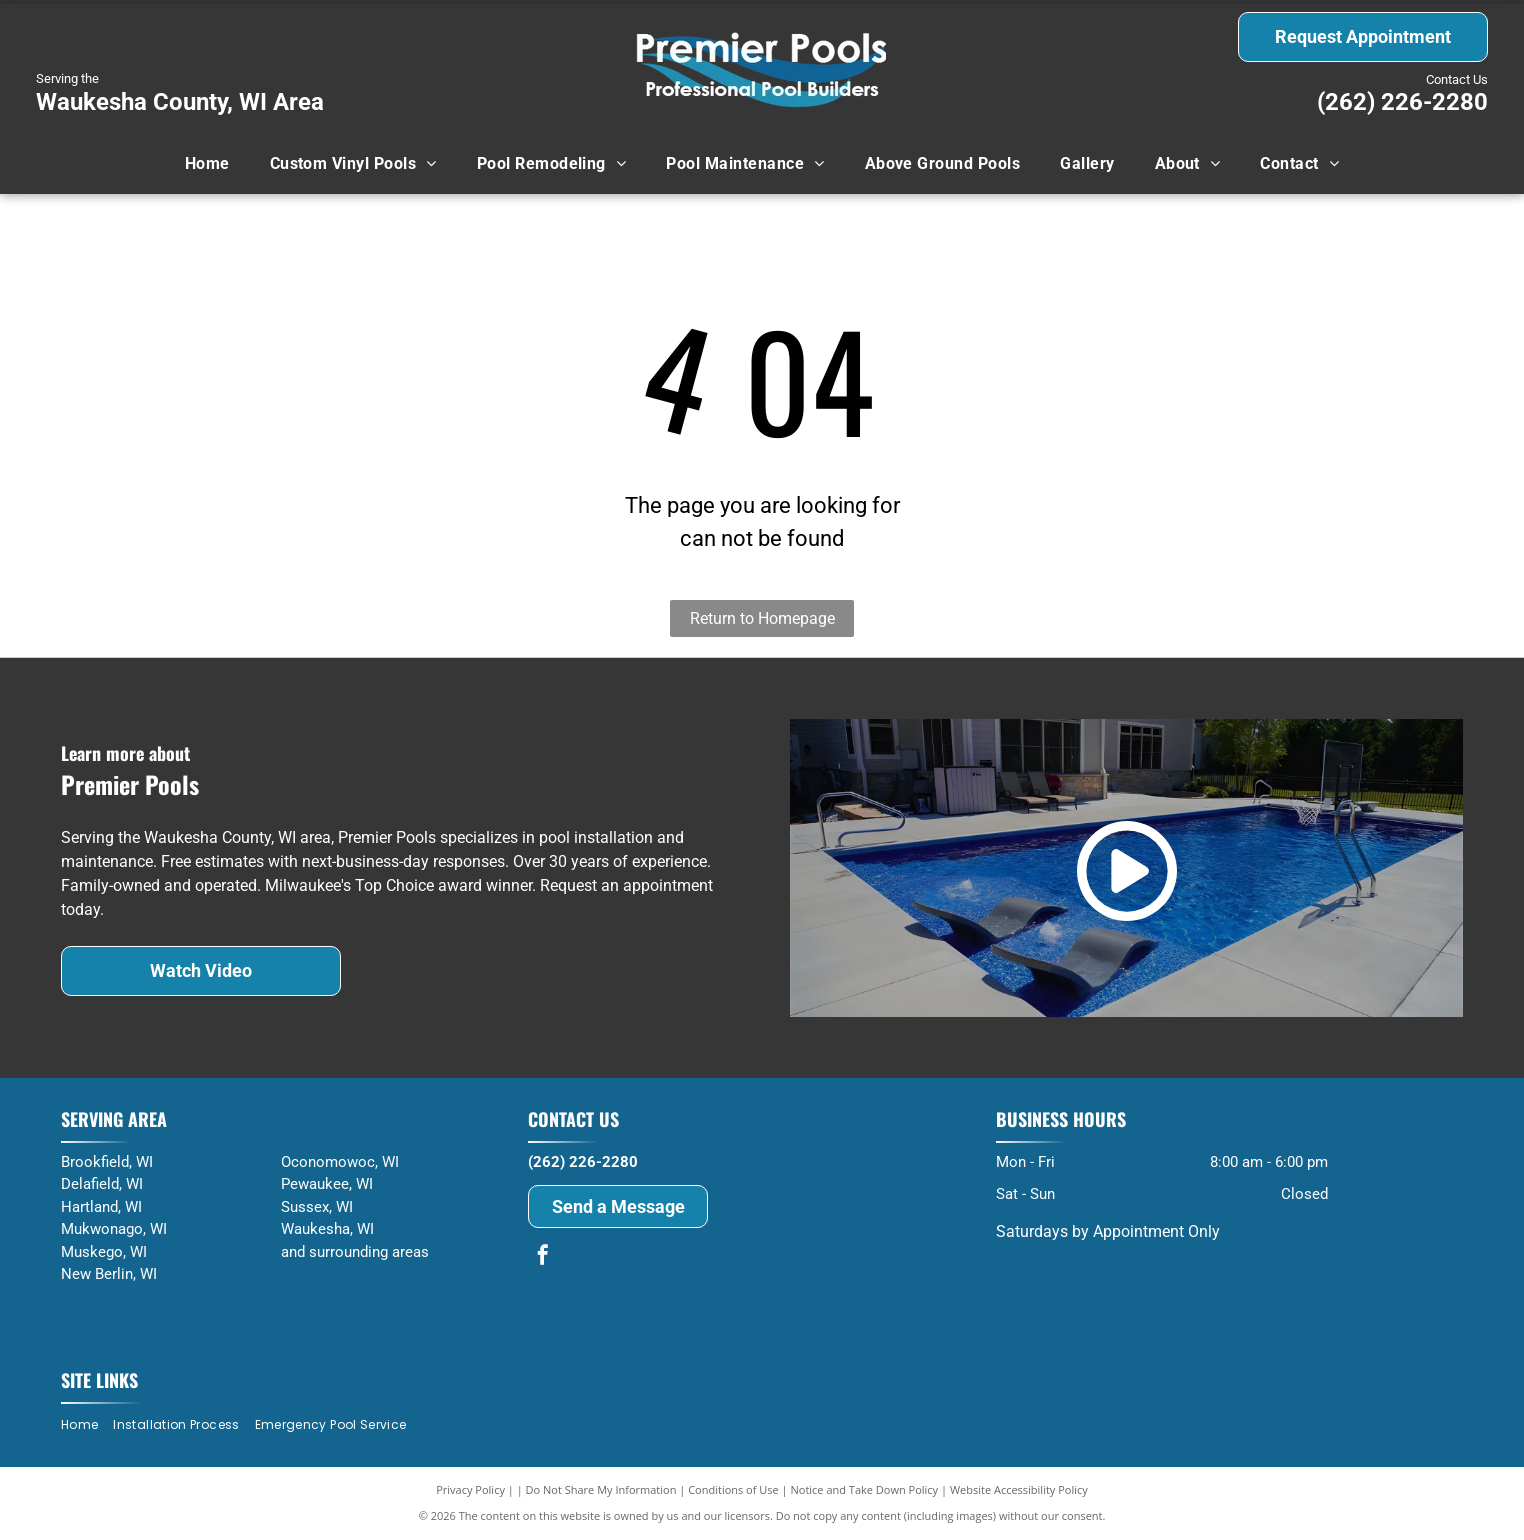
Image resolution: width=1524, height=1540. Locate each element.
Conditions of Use (733, 1489)
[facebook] (543, 1257)
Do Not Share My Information (601, 1489)
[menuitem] (207, 164)
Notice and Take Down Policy (865, 1489)
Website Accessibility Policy (1019, 1489)
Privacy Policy (470, 1489)
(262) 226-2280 (1402, 102)
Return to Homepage (762, 618)
